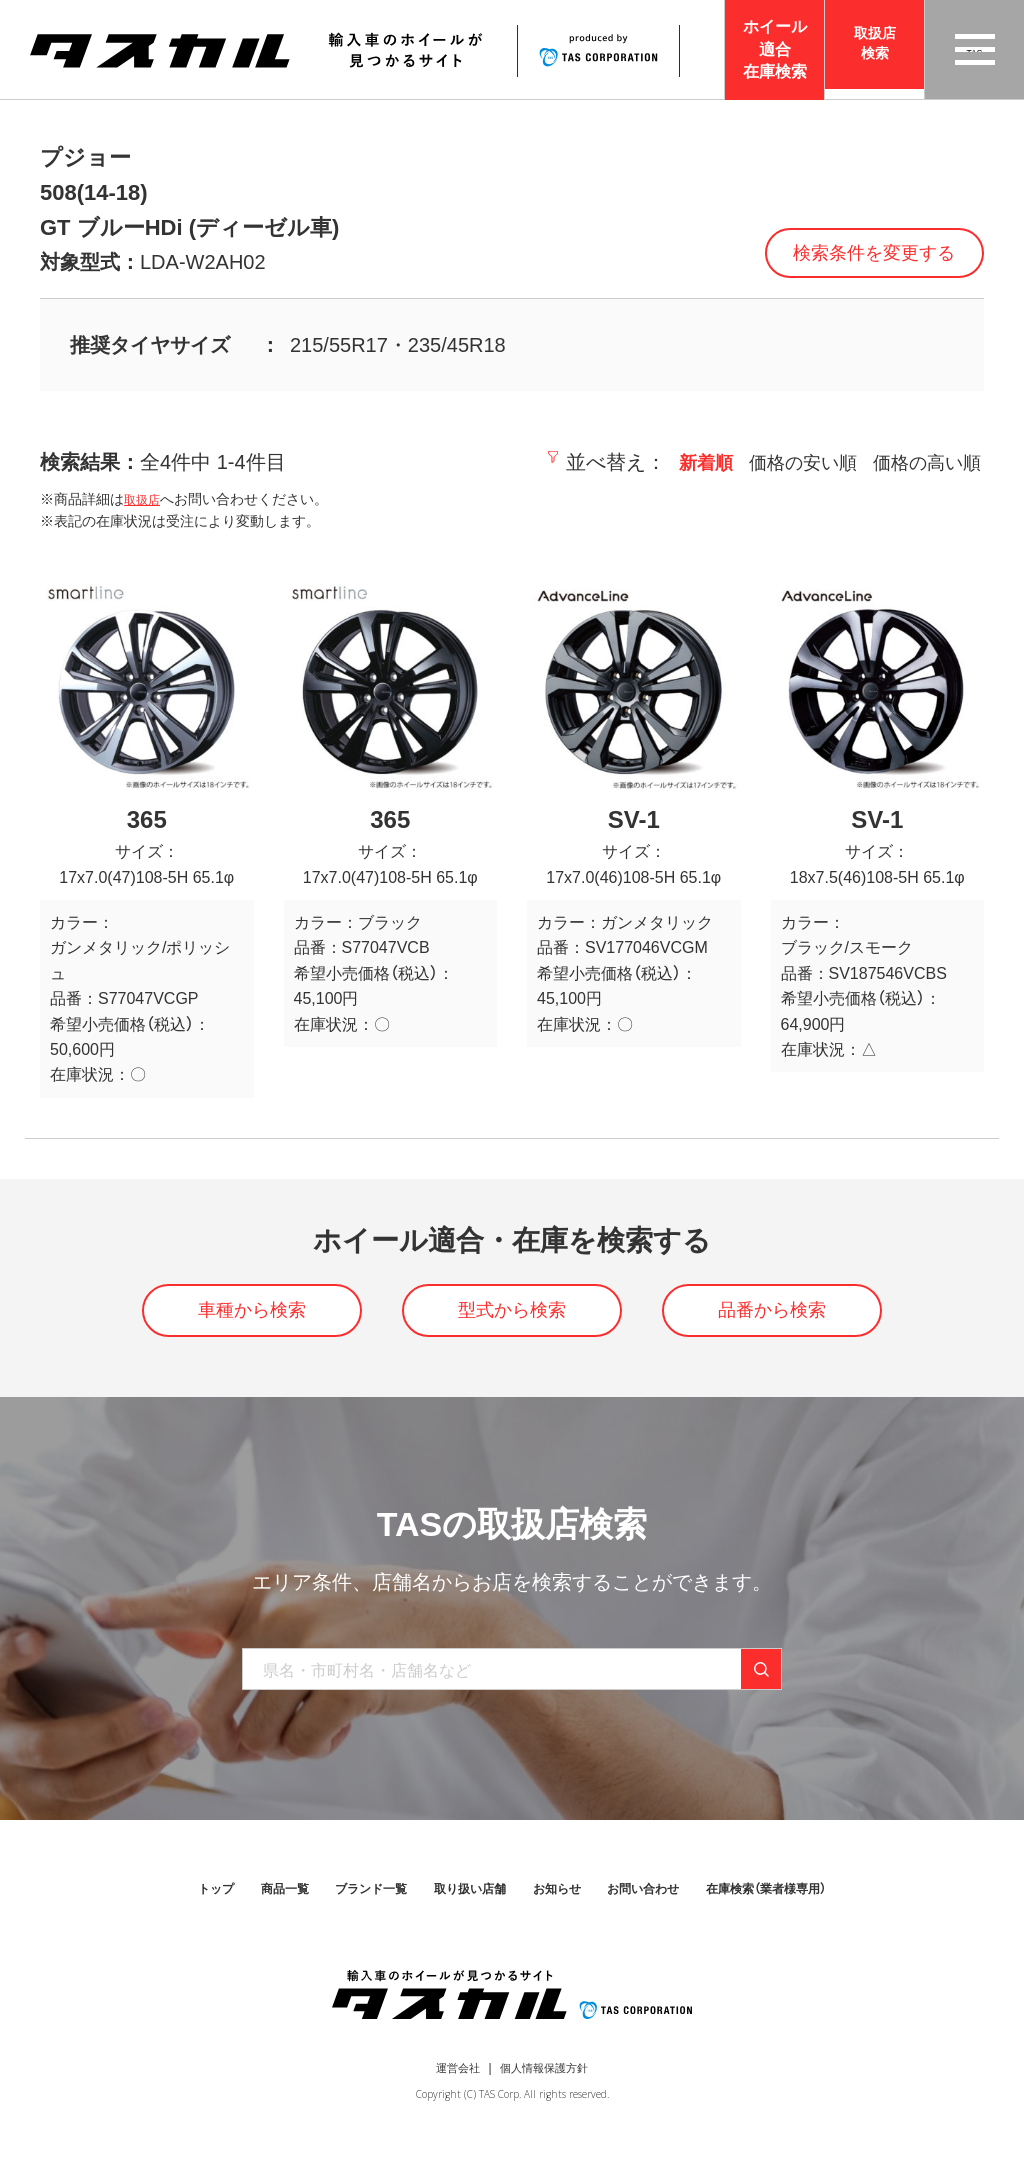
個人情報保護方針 (548, 2079)
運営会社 (452, 2079)
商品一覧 (249, 1900)
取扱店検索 (875, 49)
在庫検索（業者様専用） (805, 1900)
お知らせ (563, 1900)
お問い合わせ (663, 1900)
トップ (170, 1900)
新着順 (679, 462)
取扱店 (145, 499)
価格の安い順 (785, 462)
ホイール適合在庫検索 (775, 49)
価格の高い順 (921, 462)
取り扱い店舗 (463, 1900)
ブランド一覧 (349, 1900)
